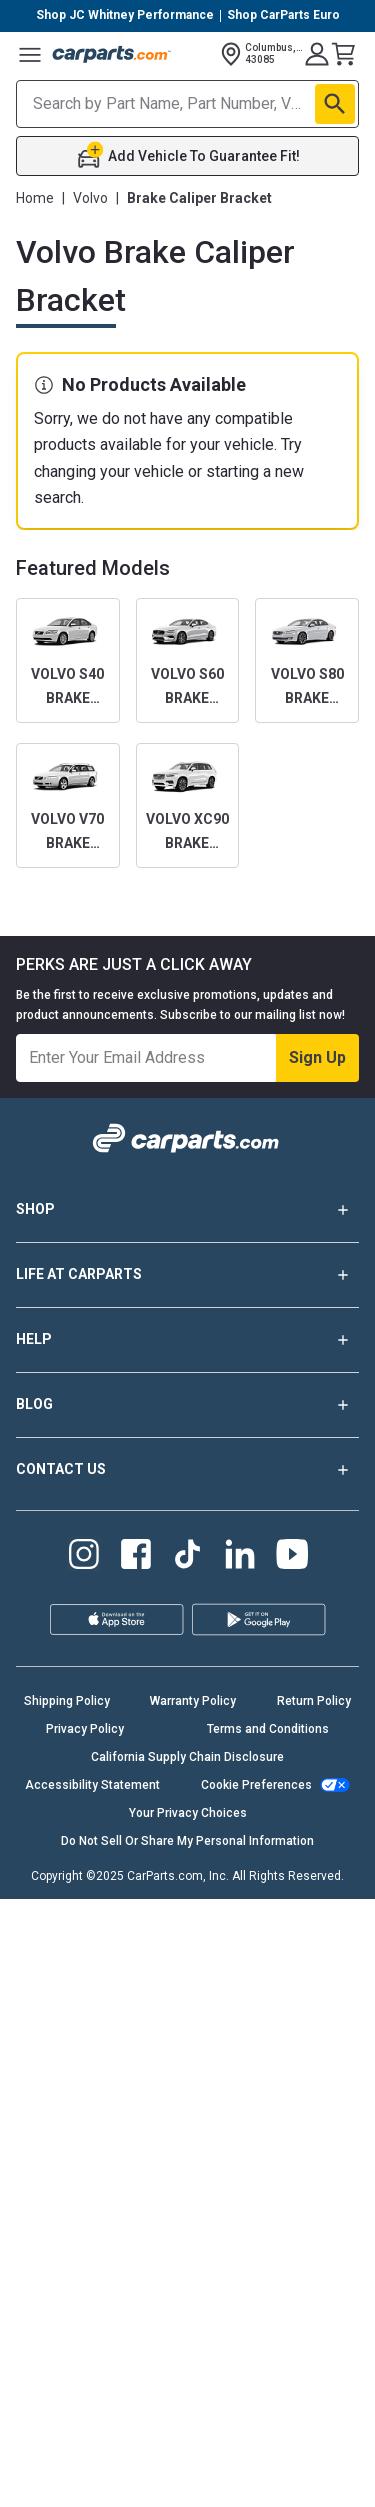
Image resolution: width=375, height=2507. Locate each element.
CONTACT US (187, 1470)
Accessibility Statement (92, 1785)
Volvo (90, 198)
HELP (187, 1340)
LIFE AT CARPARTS (187, 1275)
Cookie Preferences (256, 1785)
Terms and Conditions (268, 1729)
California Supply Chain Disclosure (187, 1757)
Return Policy (314, 1701)
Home (35, 198)
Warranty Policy (193, 1701)
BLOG (187, 1405)
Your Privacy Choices (188, 1813)
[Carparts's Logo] (112, 54)
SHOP (187, 1210)
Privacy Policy (85, 1729)
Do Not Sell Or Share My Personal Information (187, 1841)
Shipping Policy (67, 1701)
